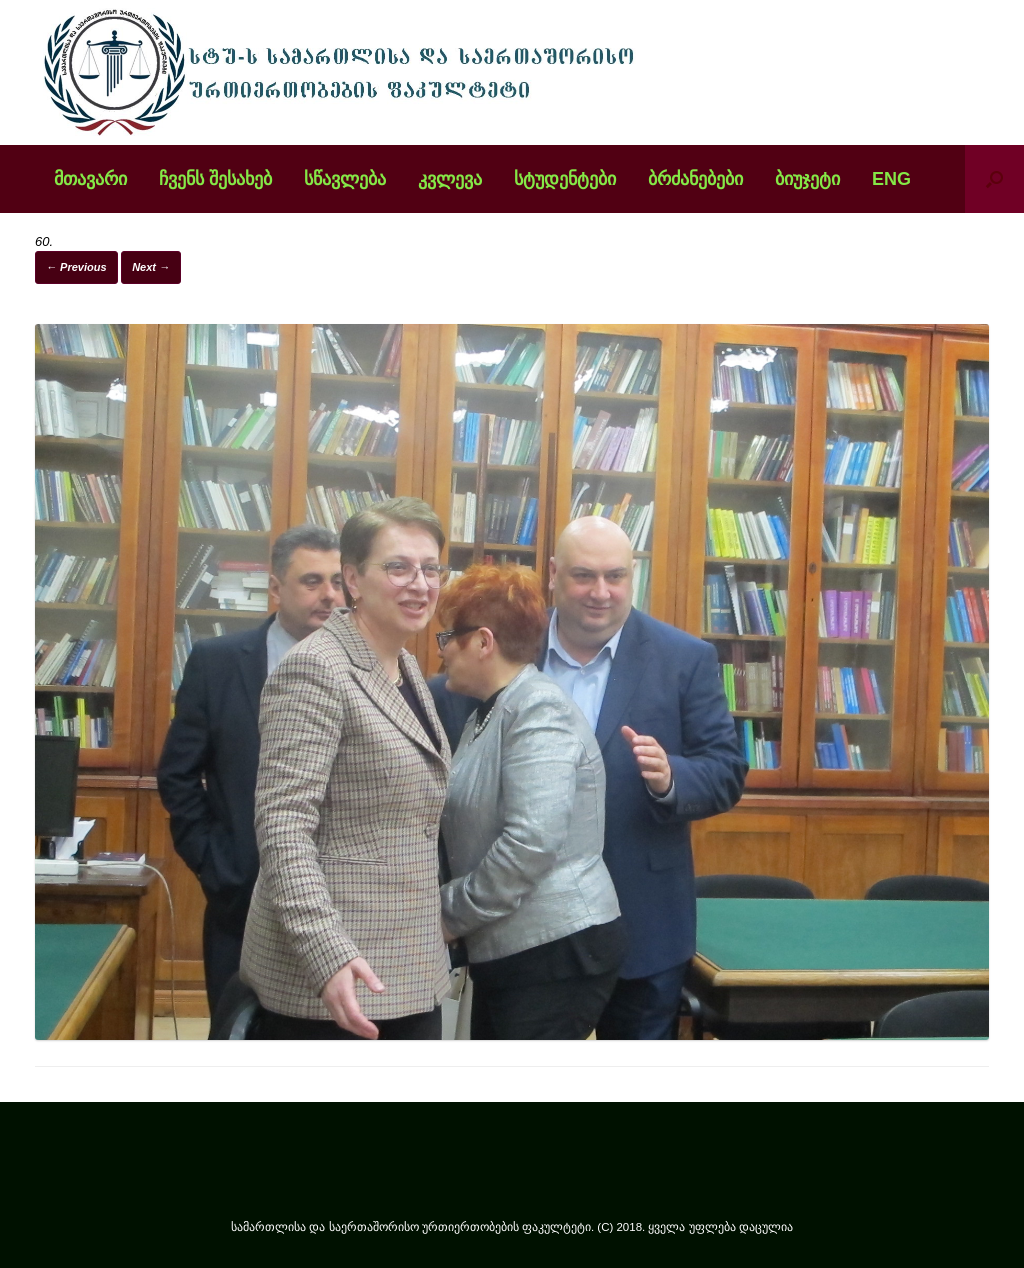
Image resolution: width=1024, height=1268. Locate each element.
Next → (151, 267)
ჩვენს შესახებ (215, 179)
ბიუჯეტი (807, 179)
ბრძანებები (695, 179)
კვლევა (450, 179)
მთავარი (90, 179)
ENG (891, 179)
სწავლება (345, 179)
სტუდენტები (565, 179)
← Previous (76, 267)
